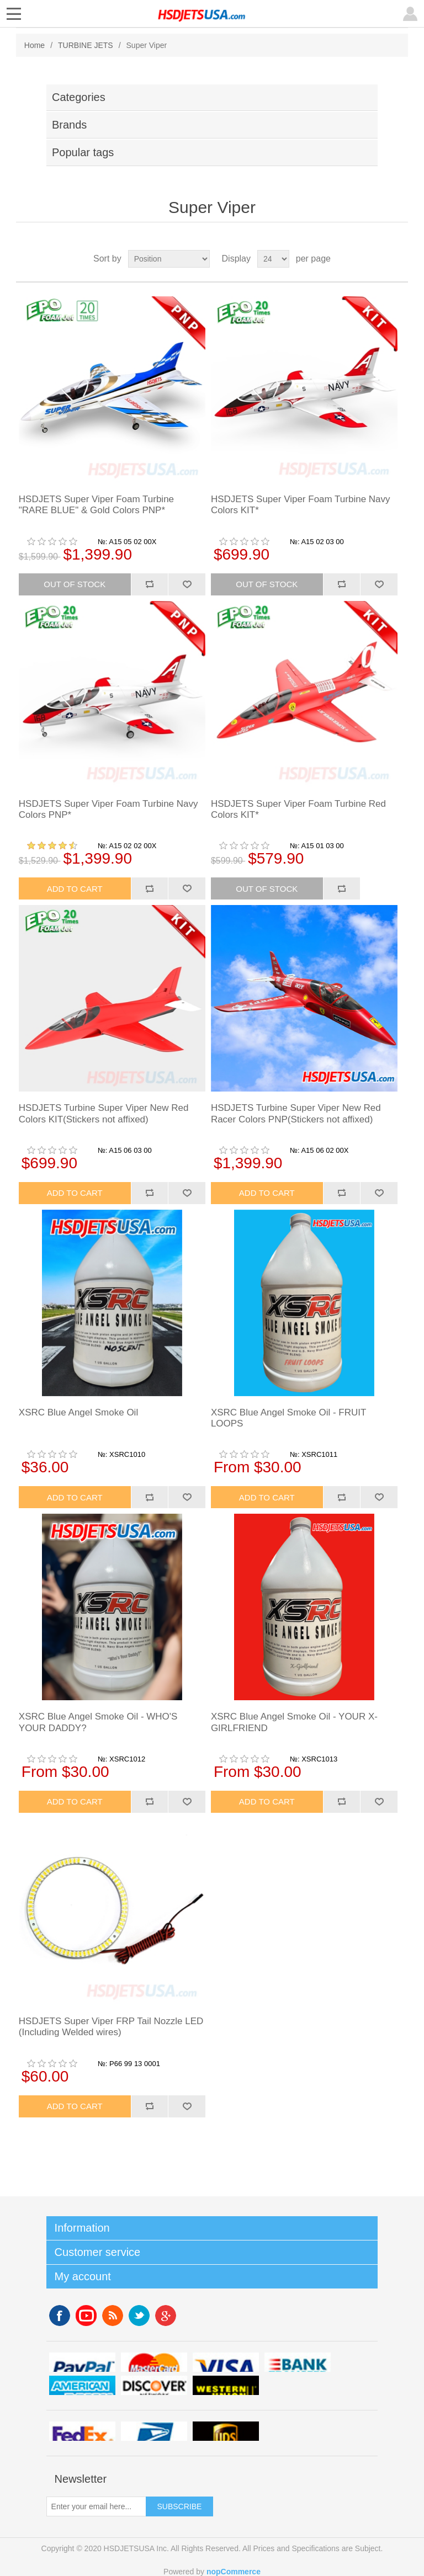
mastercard (154, 2362)
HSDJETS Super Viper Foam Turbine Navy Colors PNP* (108, 809)
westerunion (226, 2385)
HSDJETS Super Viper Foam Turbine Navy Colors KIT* (300, 504)
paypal (82, 2362)
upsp (154, 2431)
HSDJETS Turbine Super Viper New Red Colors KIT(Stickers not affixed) (104, 1113)
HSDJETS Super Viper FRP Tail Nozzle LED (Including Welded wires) (111, 2026)
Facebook (59, 2315)
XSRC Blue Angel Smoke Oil (78, 1412)
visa (226, 2362)
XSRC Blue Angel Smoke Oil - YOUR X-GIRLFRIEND (294, 1722)
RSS (112, 2315)
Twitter (139, 2315)
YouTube (86, 2315)
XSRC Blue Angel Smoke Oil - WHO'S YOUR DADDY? (98, 1722)
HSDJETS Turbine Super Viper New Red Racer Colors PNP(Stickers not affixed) (296, 1113)
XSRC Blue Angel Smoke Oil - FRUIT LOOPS (288, 1418)
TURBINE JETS (85, 45)
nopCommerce (233, 2571)
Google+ (165, 2315)
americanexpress (82, 2385)
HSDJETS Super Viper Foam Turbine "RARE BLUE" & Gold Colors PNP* (96, 504)
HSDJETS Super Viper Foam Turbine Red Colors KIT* (298, 809)
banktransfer (297, 2362)
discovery (154, 2385)
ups (226, 2431)
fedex (82, 2431)
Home (34, 45)
